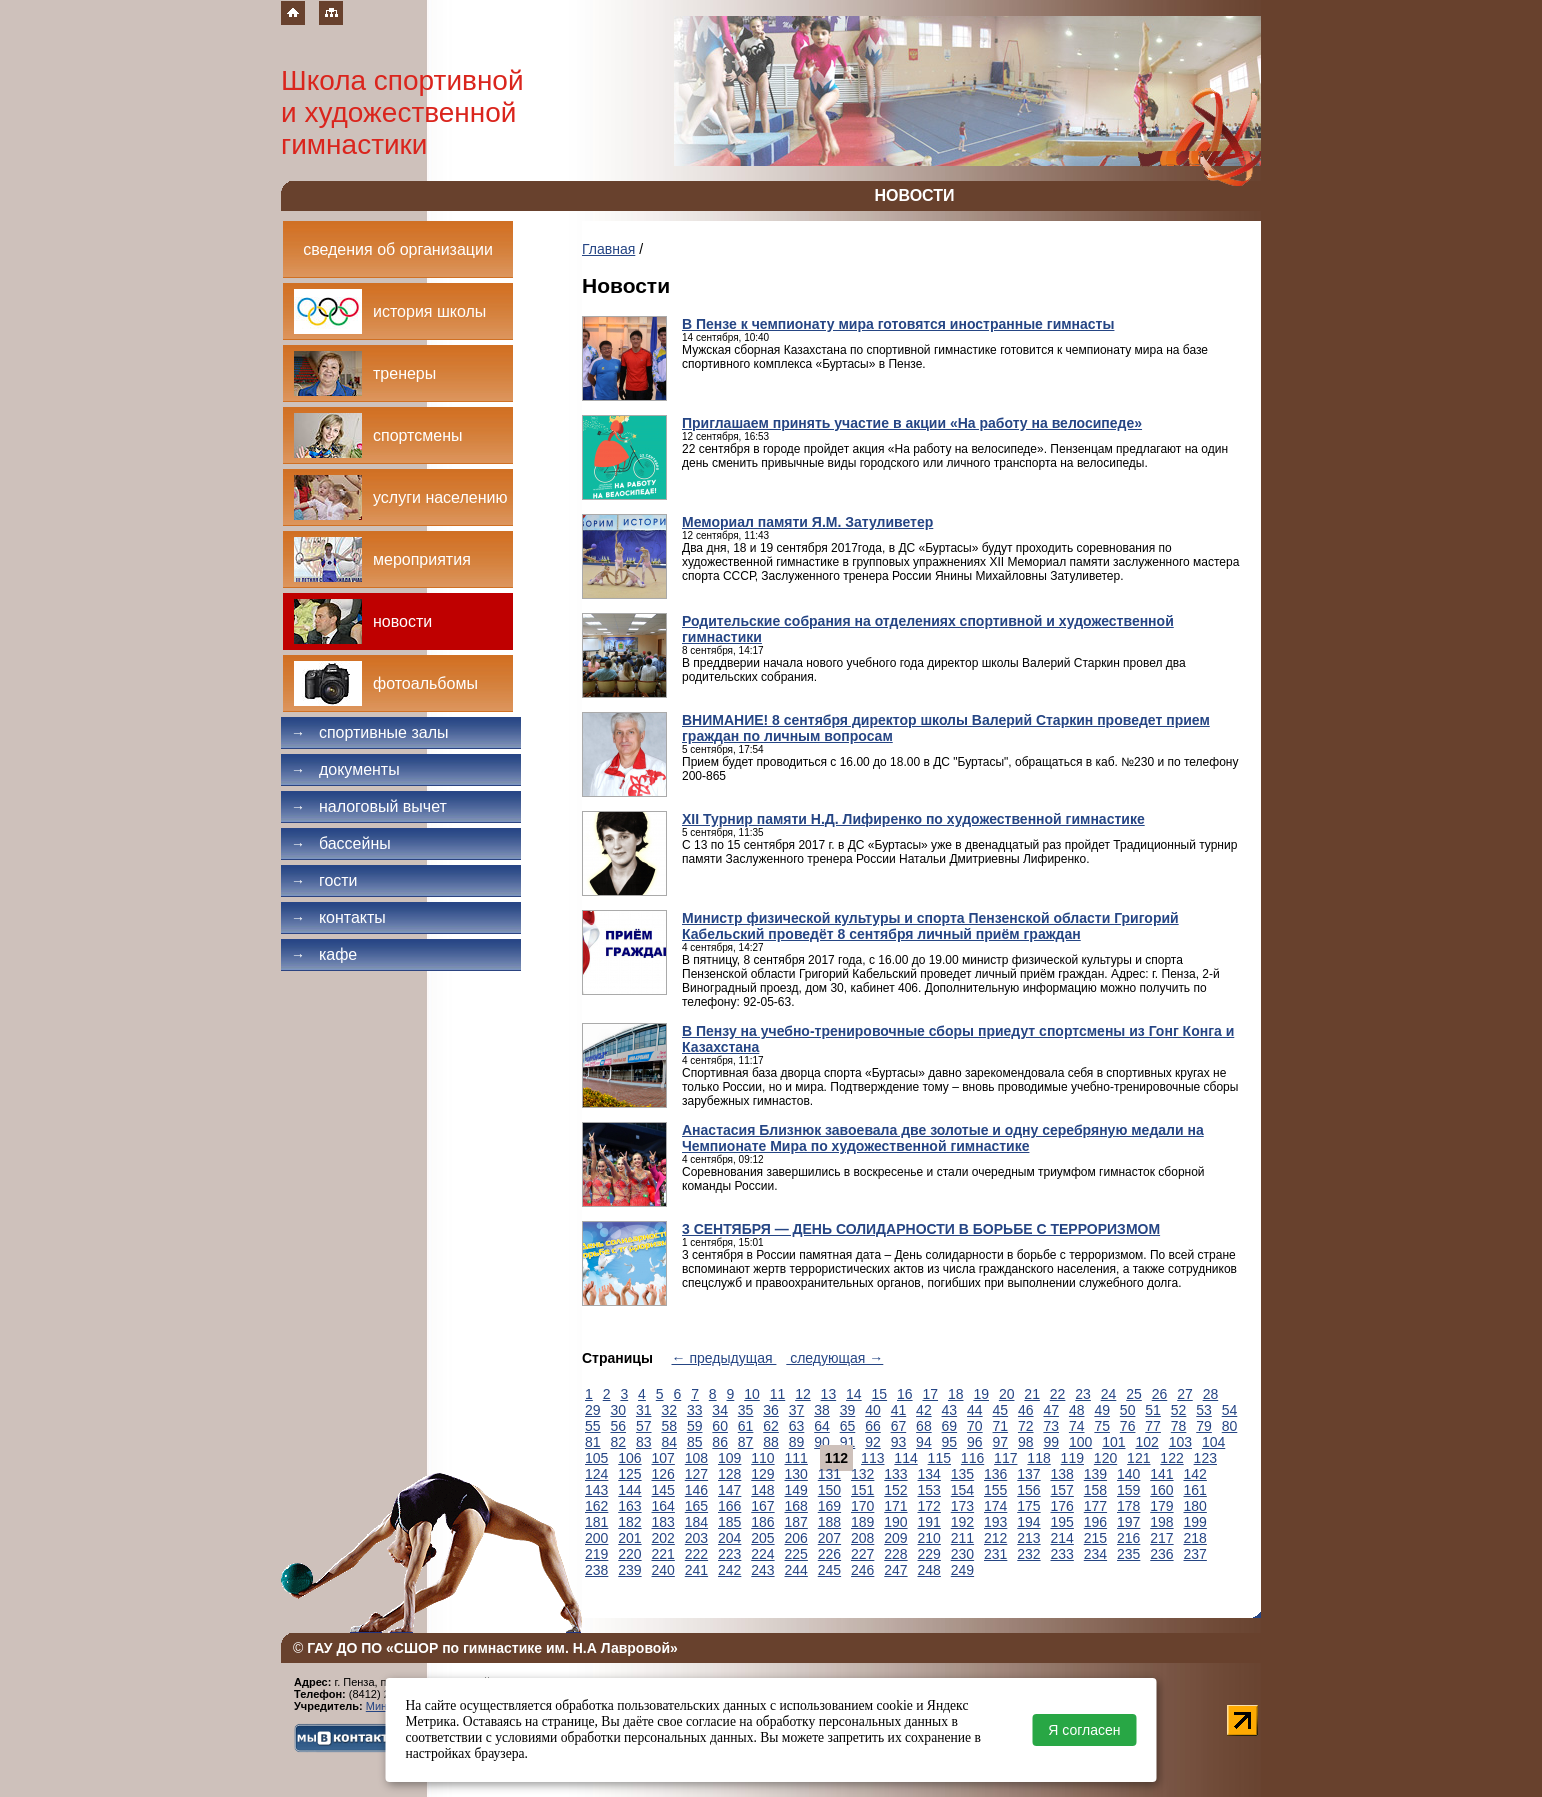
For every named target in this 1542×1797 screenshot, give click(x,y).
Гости (324, 880)
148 (762, 1490)
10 (752, 1394)
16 (905, 1394)
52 (1179, 1410)
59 (695, 1426)
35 (746, 1410)
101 (1113, 1442)
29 (593, 1410)
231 (995, 1554)
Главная (608, 249)
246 (862, 1570)
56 (618, 1426)
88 (771, 1442)
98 (1026, 1442)
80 (1230, 1426)
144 (629, 1490)
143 (596, 1490)
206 (796, 1538)
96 (975, 1442)
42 (924, 1410)
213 (1028, 1538)
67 (899, 1426)
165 (696, 1506)
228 (895, 1554)
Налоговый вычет (369, 806)
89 (797, 1442)
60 (720, 1426)
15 (880, 1394)
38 (822, 1410)
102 (1146, 1442)
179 (1161, 1506)
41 (899, 1410)
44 (975, 1410)
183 (663, 1522)
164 (663, 1506)
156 (1028, 1490)
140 (1128, 1474)
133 (895, 1474)
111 (796, 1458)
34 (720, 1410)
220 (629, 1554)
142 (1195, 1474)
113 (872, 1458)
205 (762, 1538)
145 (663, 1490)
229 (929, 1554)
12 (803, 1394)
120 (1105, 1458)
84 (669, 1442)
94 (924, 1442)
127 (696, 1474)
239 (629, 1570)
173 (962, 1506)
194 (1028, 1522)
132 (862, 1474)
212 (995, 1538)
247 (895, 1570)
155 (995, 1490)
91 (848, 1442)
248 (929, 1570)
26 (1160, 1394)
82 (618, 1442)
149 (796, 1490)
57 (644, 1426)
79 (1204, 1426)
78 (1179, 1426)
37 (797, 1410)
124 (596, 1474)
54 (1230, 1410)
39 (848, 1410)
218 (1195, 1538)
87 (746, 1442)
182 (629, 1522)
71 (1001, 1426)
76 (1128, 1426)
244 (796, 1570)
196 (1095, 1522)
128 (729, 1474)
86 (720, 1442)
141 (1161, 1474)
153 (929, 1490)
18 (956, 1394)
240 (663, 1570)
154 (962, 1490)
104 (1213, 1442)
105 (596, 1458)
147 (729, 1490)
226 (829, 1554)
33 (695, 1410)
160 (1161, 1490)
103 (1180, 1442)
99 (1051, 1442)
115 (939, 1458)
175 (1028, 1506)
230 (962, 1554)
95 (950, 1442)
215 (1095, 1538)
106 (629, 1458)
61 (746, 1426)
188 (829, 1522)
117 (1005, 1458)
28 (1211, 1394)
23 (1083, 1394)
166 (729, 1506)
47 (1051, 1410)
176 (1062, 1506)
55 (593, 1426)
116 (972, 1458)
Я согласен (1084, 1730)
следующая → (834, 1358)
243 (762, 1570)
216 (1128, 1538)
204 (729, 1538)
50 (1128, 1410)
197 (1128, 1522)
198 (1161, 1522)
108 (696, 1458)
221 (663, 1554)
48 (1077, 1410)
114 (905, 1458)
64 (822, 1426)
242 (729, 1570)
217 (1161, 1538)
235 (1128, 1554)
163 (629, 1506)
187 (796, 1522)
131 (829, 1474)
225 (796, 1554)
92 (873, 1442)
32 (669, 1410)
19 (981, 1394)
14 (854, 1394)
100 (1080, 1442)
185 (729, 1522)
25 (1134, 1394)
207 (829, 1538)
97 (1001, 1442)
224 (762, 1554)
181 (596, 1522)
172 (929, 1506)
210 (929, 1538)
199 (1195, 1522)
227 (862, 1554)
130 (796, 1474)
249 (962, 1570)
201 (629, 1538)
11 (778, 1394)
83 (644, 1442)
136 (995, 1474)
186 (762, 1522)
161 (1195, 1490)
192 (962, 1522)
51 (1153, 1410)
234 (1095, 1554)
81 (593, 1442)
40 (873, 1410)
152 (895, 1490)
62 (771, 1426)
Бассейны (341, 843)
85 (695, 1442)
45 (1001, 1410)
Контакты (338, 917)
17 (930, 1394)
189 (862, 1522)
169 (829, 1506)
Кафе (324, 954)
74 (1077, 1426)
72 (1026, 1426)
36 (771, 1410)
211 (962, 1538)
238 (596, 1570)
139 (1095, 1474)
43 (950, 1410)
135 (962, 1474)
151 (862, 1490)
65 (848, 1426)
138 (1062, 1474)
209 (895, 1538)
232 (1028, 1554)
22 (1058, 1394)
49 (1102, 1410)
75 (1102, 1426)
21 (1032, 1394)
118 (1038, 1458)
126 (663, 1474)
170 (862, 1506)
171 (895, 1506)
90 (822, 1442)
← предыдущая (724, 1358)
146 (696, 1490)
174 (995, 1506)
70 (975, 1426)
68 (924, 1426)
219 (596, 1554)
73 (1051, 1426)
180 (1195, 1506)
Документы (345, 769)
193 (995, 1522)
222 (696, 1554)
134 (929, 1474)
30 (618, 1410)
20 (1007, 1394)
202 (663, 1538)
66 (873, 1426)
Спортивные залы (370, 732)
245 (829, 1570)
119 (1072, 1458)
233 (1062, 1554)
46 (1026, 1410)
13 (829, 1394)
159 (1128, 1490)
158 (1095, 1490)
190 (895, 1522)
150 (829, 1490)
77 (1153, 1426)
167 (762, 1506)
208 (862, 1538)
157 (1062, 1490)
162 (596, 1506)
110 (762, 1458)
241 (696, 1570)
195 (1062, 1522)
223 (729, 1554)
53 (1204, 1410)
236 (1161, 1554)
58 (669, 1426)
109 (729, 1458)
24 (1109, 1394)
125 (629, 1474)
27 (1185, 1394)
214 (1062, 1538)
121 (1138, 1458)
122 (1171, 1458)
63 (797, 1426)
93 (899, 1442)
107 (663, 1458)
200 (596, 1538)
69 (950, 1426)
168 (796, 1506)
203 (696, 1538)
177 (1095, 1506)
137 (1028, 1474)
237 (1195, 1554)
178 (1128, 1506)
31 (644, 1410)
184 (696, 1522)
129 (762, 1474)
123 (1205, 1458)
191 (929, 1522)
